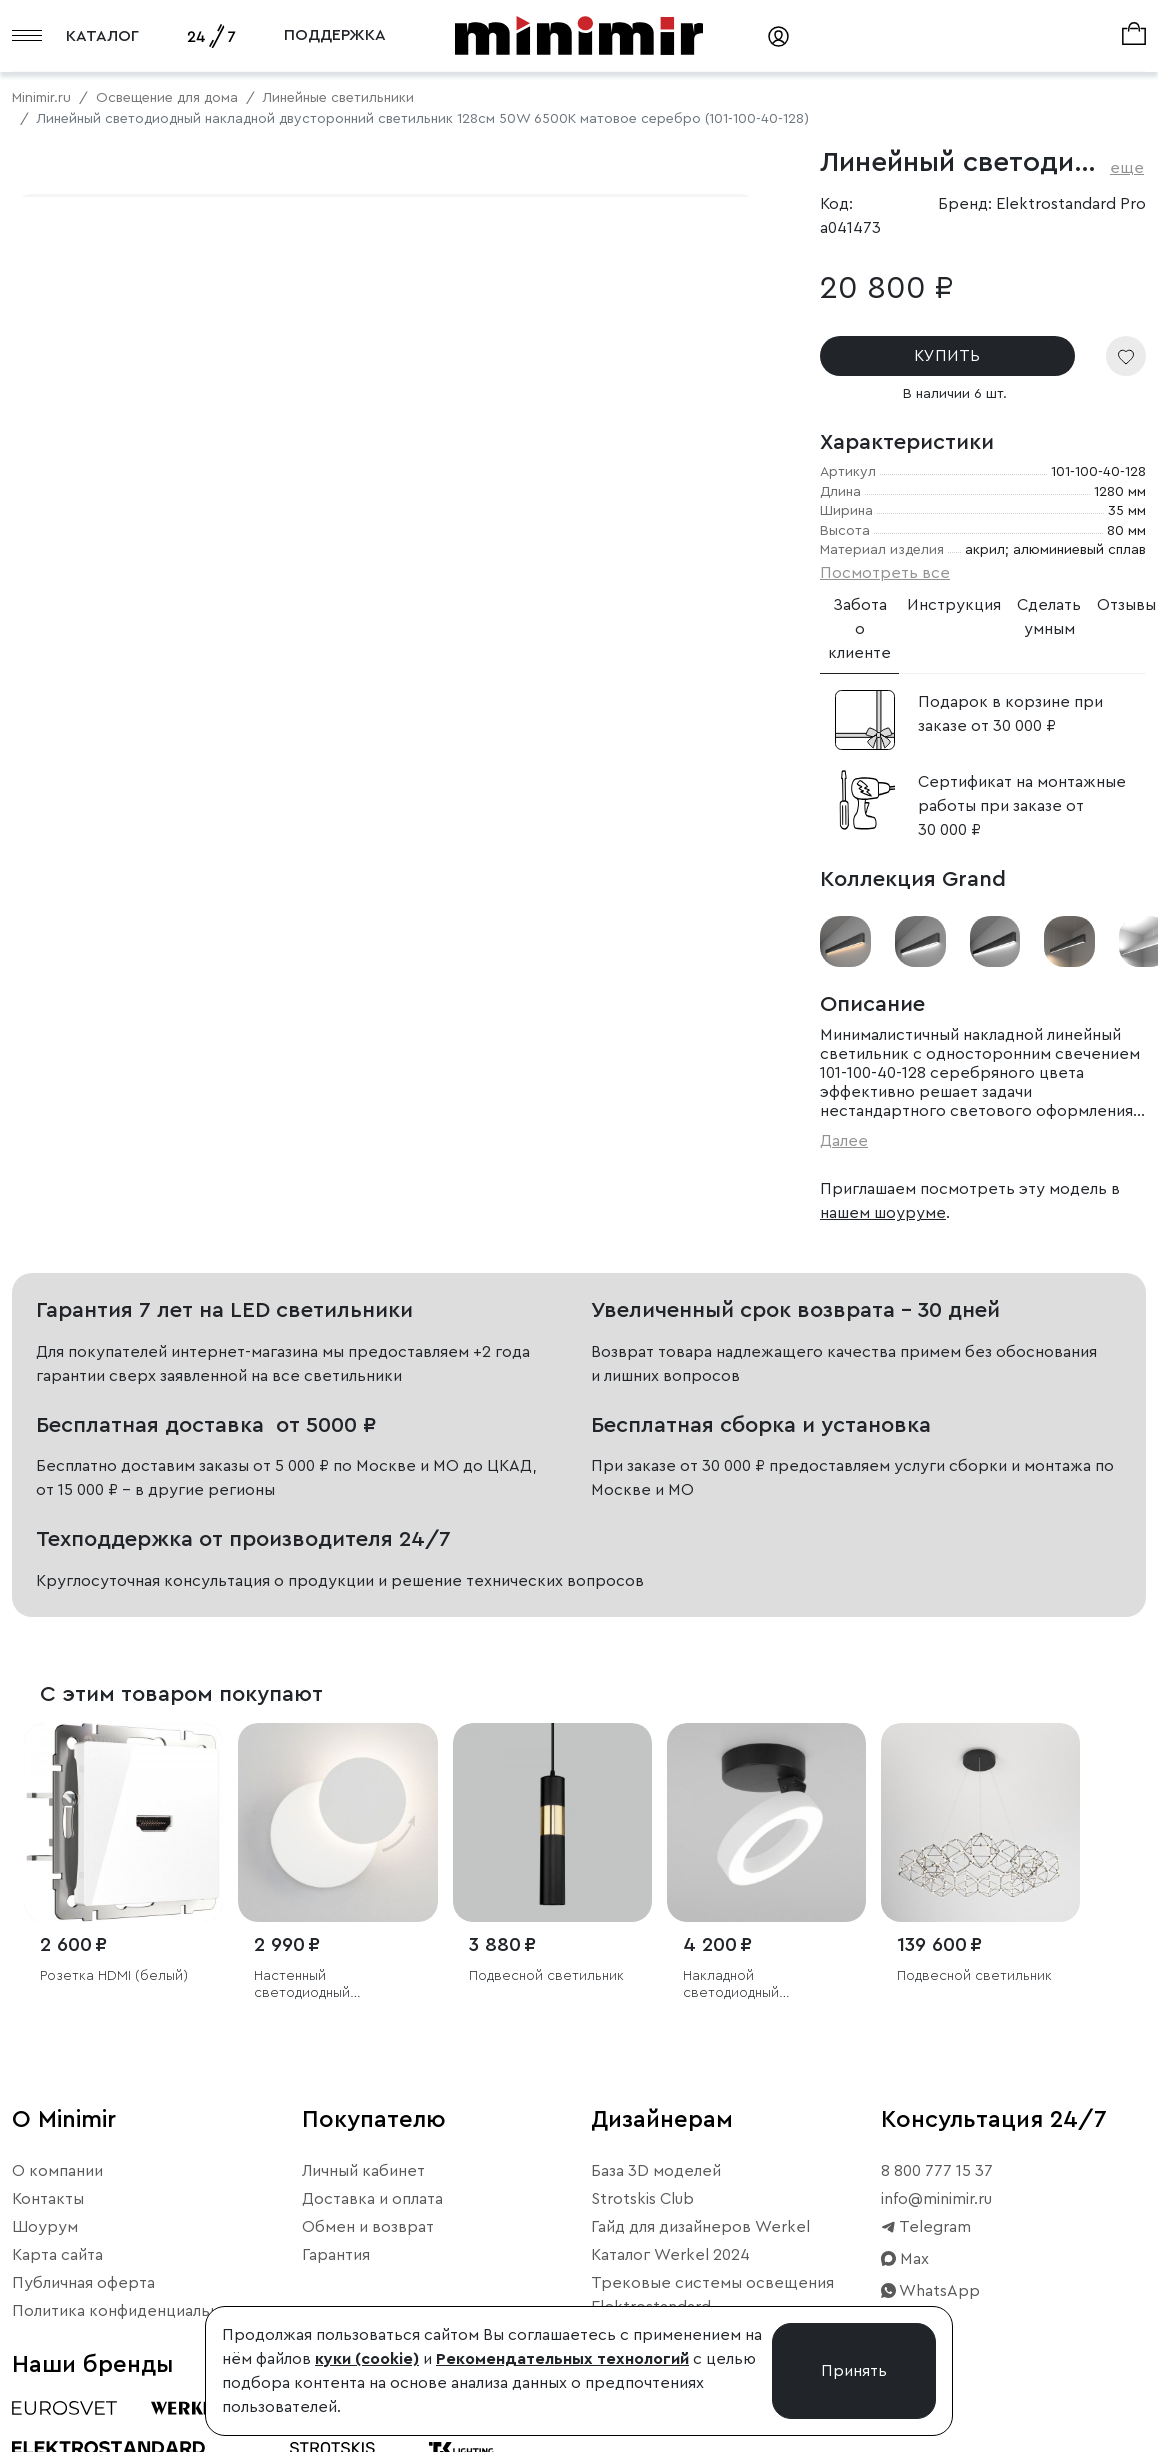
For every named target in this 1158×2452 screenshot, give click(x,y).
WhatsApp (930, 2291)
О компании (57, 2171)
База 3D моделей (656, 2171)
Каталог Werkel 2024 (670, 2255)
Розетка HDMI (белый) (114, 1976)
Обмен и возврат (368, 2227)
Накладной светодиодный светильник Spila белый (762, 1985)
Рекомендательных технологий (562, 2359)
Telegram (926, 2227)
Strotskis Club (642, 2199)
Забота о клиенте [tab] (859, 629)
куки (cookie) (367, 2359)
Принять (854, 2371)
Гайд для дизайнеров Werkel (700, 2227)
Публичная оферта (83, 2283)
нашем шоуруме (883, 1213)
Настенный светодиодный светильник (302, 1985)
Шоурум (45, 2227)
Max (905, 2259)
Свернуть (250, 761)
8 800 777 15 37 (937, 2171)
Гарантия (336, 2255)
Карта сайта (57, 2255)
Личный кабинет (363, 2171)
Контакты (48, 2199)
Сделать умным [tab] (1049, 617)
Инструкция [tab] (954, 605)
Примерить (109, 761)
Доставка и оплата (372, 2199)
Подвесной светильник (546, 1976)
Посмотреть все (885, 573)
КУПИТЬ (947, 356)
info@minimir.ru (936, 2199)
